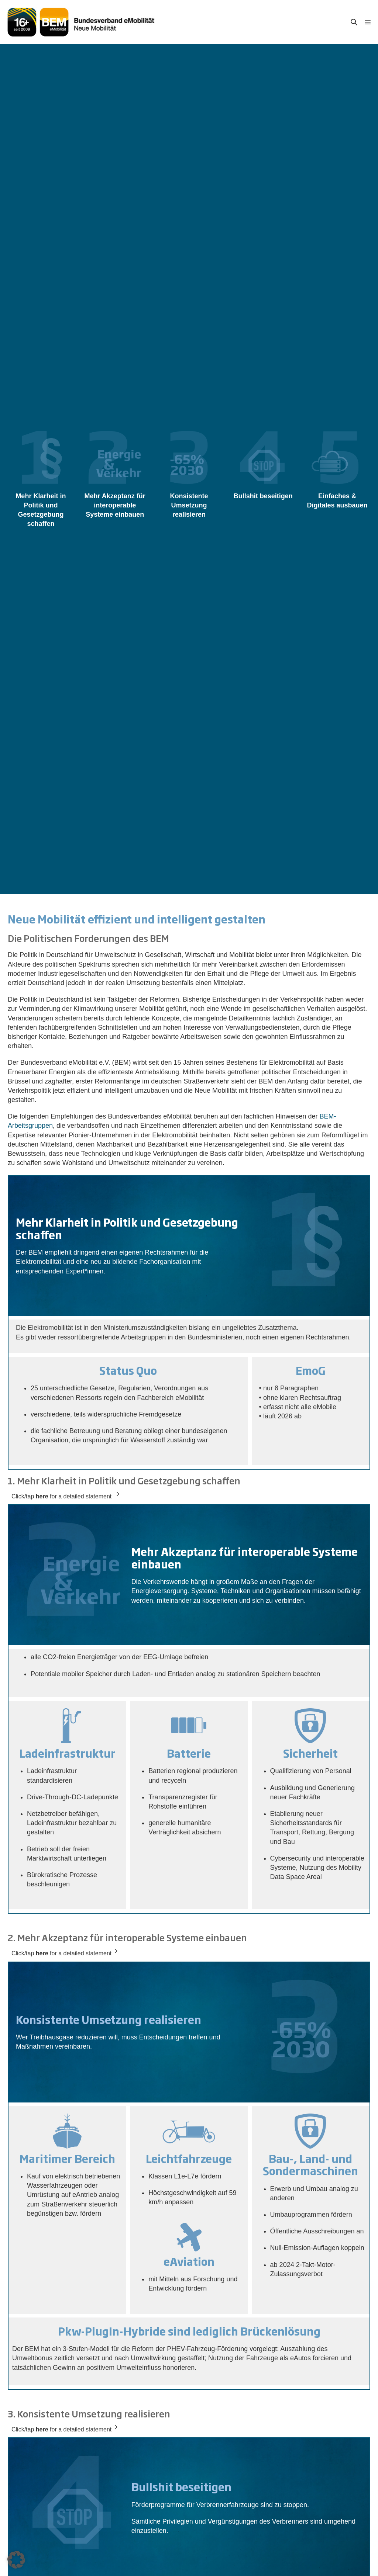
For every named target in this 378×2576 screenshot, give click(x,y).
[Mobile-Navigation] (368, 22)
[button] (354, 22)
